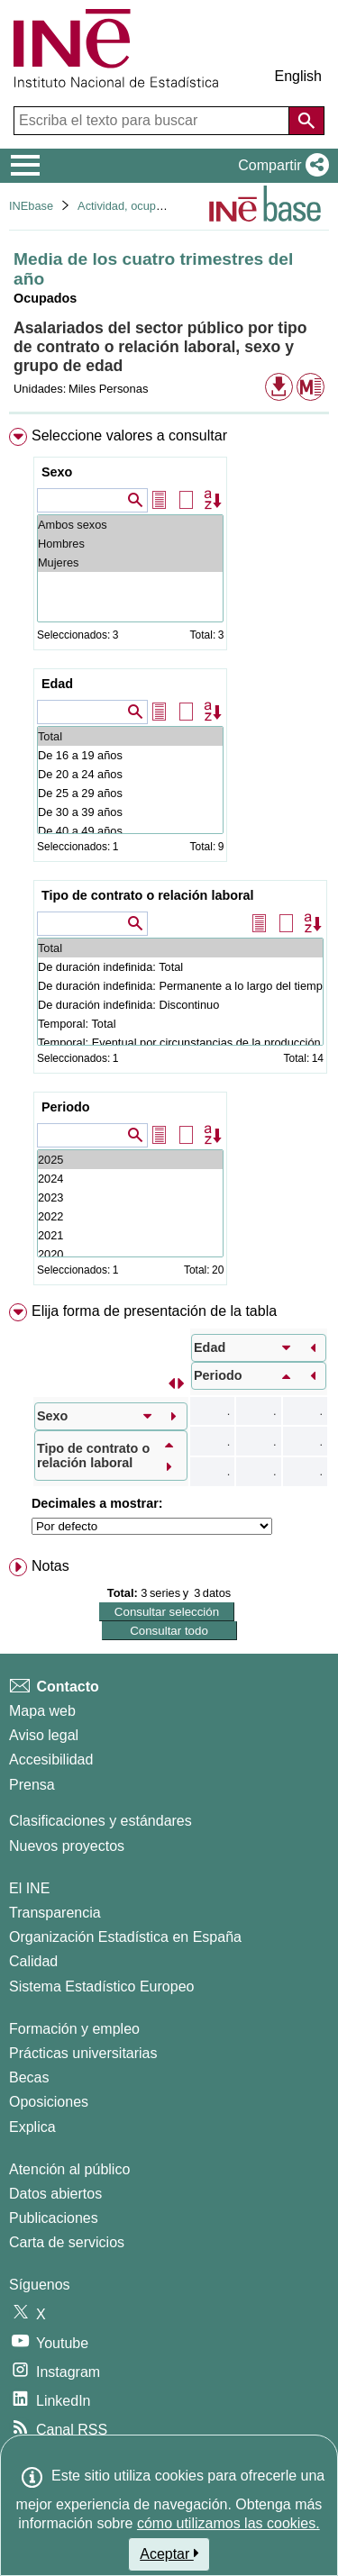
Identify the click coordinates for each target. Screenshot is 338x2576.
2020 (130, 1254)
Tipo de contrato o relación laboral (147, 895)
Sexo (56, 472)
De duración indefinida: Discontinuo (180, 1004)
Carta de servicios (66, 2242)
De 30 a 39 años (130, 812)
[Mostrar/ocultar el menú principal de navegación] (25, 166)
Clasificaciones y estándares (100, 1820)
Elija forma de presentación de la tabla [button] (154, 1311)
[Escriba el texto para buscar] (153, 120)
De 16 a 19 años (130, 755)
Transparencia (55, 1912)
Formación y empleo (74, 2028)
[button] (280, 166)
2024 (130, 1178)
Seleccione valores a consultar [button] (129, 435)
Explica (32, 2127)
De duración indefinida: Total (180, 966)
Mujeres (130, 562)
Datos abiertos (55, 2193)
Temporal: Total (180, 1023)
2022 (130, 1216)
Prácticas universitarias (83, 2053)
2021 (130, 1235)
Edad (57, 683)
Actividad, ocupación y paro (148, 206)
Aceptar (169, 2553)
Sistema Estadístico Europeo (101, 1986)
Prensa (32, 1784)
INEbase (31, 206)
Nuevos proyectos (66, 1846)
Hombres (130, 543)
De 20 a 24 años (130, 774)
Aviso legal (43, 1735)
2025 (130, 1159)
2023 (130, 1197)
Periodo (65, 1107)
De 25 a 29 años (130, 793)
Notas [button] (50, 1566)
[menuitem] (169, 860)
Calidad (33, 1961)
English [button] (298, 76)
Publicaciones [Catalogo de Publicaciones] (53, 2218)
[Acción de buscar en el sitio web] (306, 120)
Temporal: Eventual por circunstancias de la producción (180, 1042)
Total (130, 736)
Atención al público (69, 2169)
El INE (29, 1888)
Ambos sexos (130, 524)
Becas (29, 2077)
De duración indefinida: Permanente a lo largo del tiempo (180, 985)
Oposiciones (48, 2101)
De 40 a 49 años (130, 830)
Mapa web (42, 1711)
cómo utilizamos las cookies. (228, 2523)
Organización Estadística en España (125, 1937)
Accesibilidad (51, 1759)
